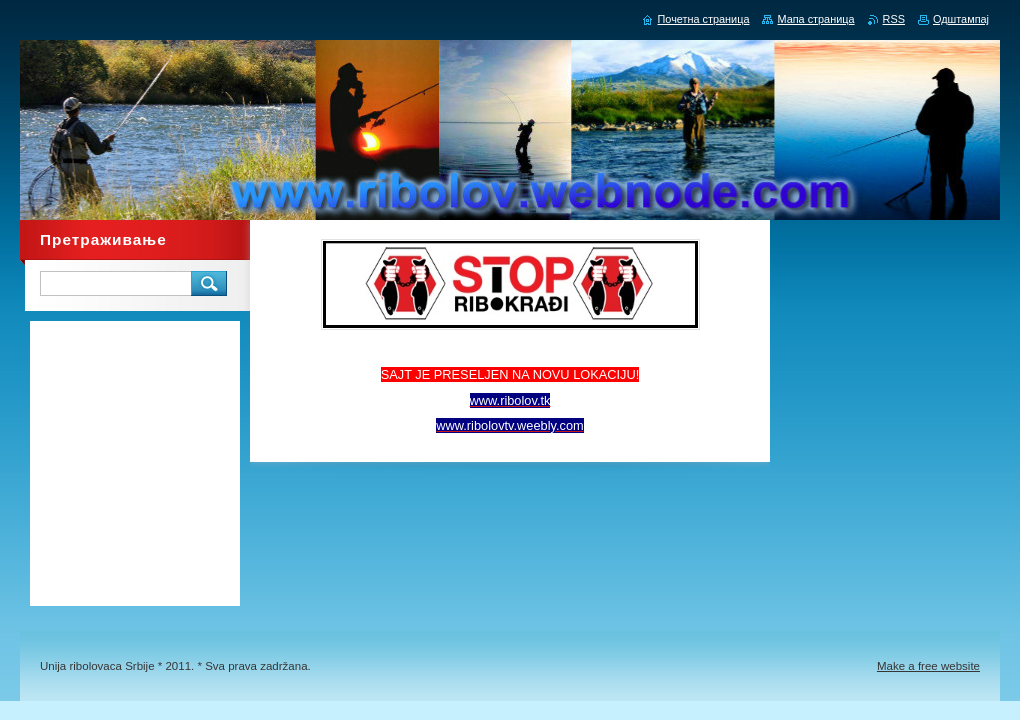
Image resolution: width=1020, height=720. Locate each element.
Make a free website (928, 666)
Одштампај (961, 19)
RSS (894, 19)
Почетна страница (704, 19)
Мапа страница (815, 19)
